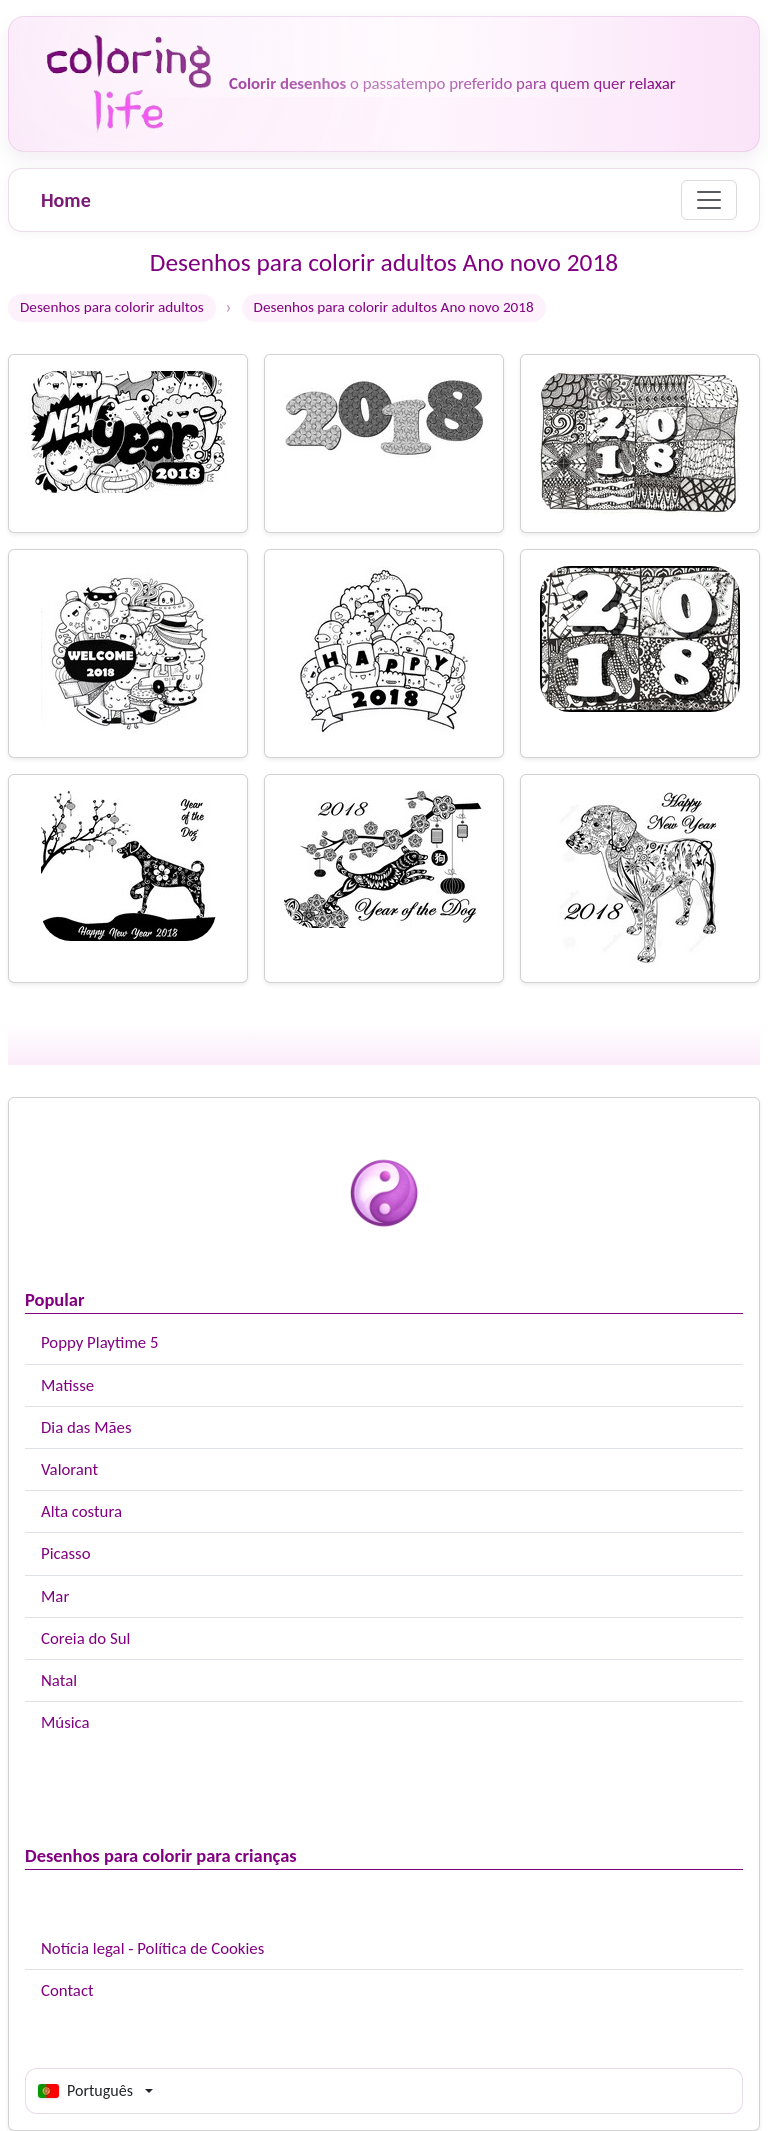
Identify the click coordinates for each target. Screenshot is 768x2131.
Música (65, 1722)
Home (66, 200)
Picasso (66, 1553)
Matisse (67, 1385)
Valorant (69, 1469)
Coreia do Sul (85, 1638)
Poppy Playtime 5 (99, 1342)
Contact (67, 1990)
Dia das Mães (86, 1427)
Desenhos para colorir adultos (112, 307)
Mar (55, 1596)
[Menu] (709, 200)
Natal (59, 1680)
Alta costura (81, 1511)
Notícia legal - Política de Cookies (152, 1948)
